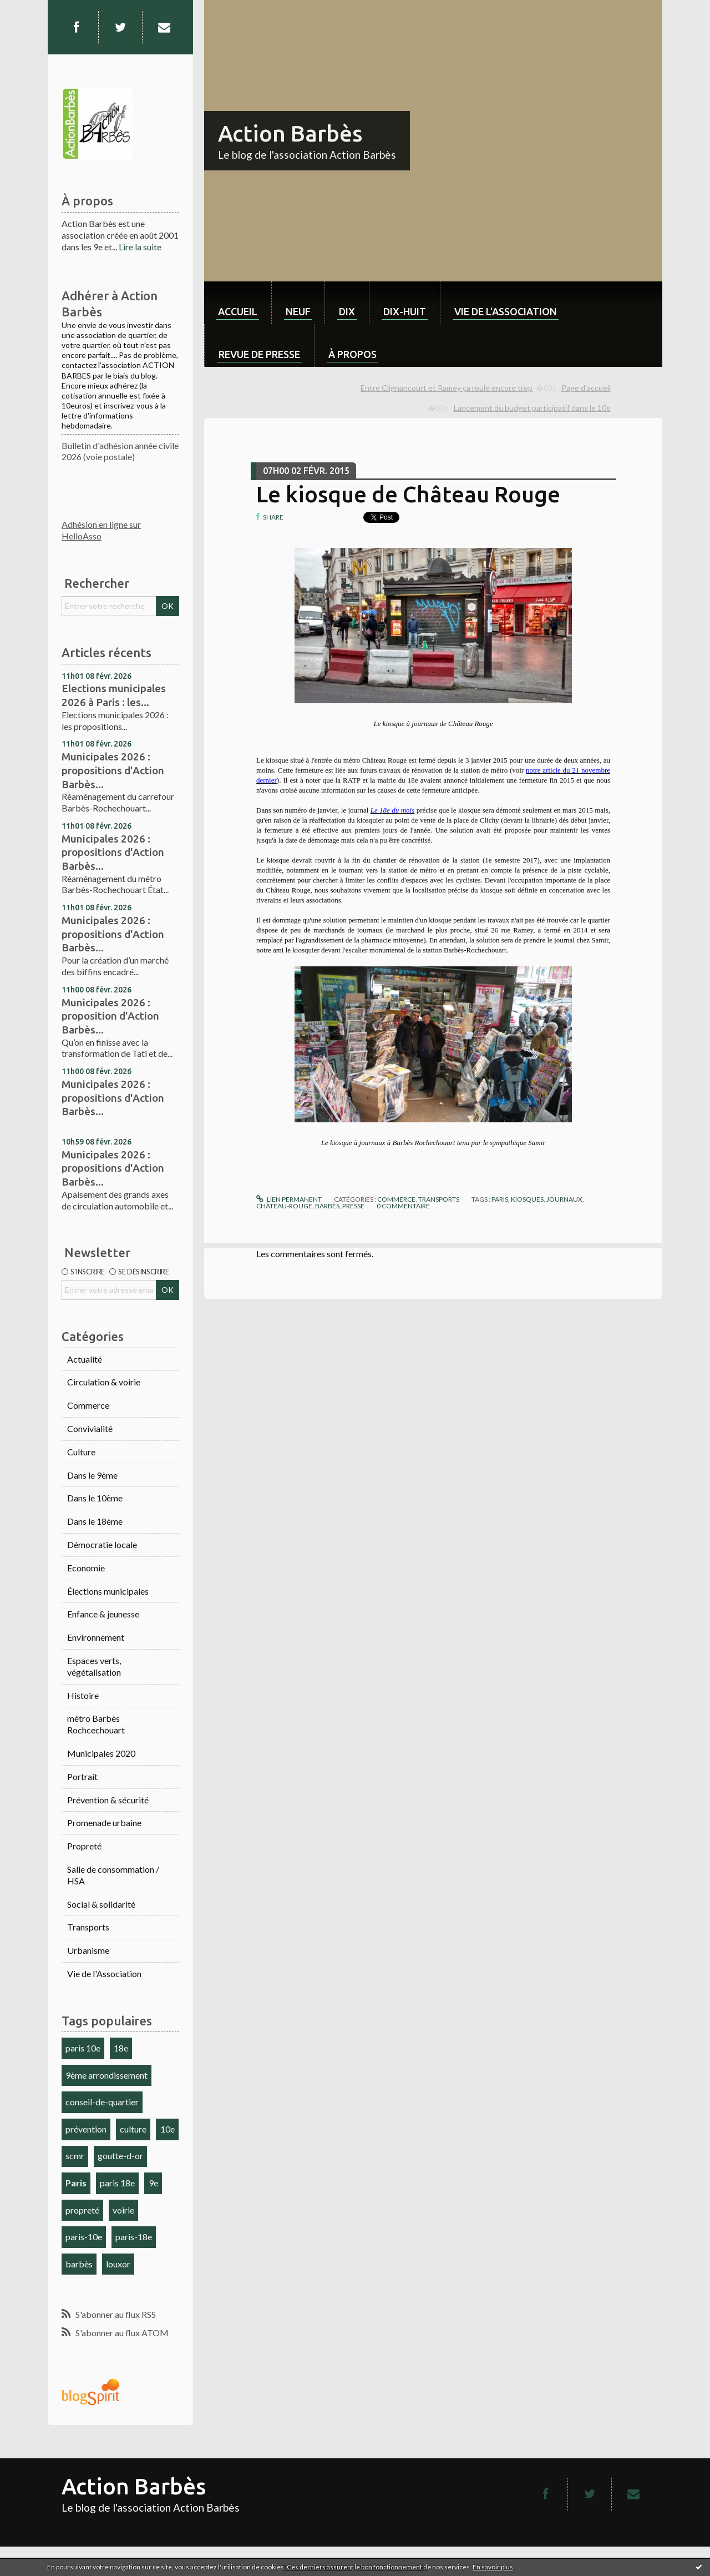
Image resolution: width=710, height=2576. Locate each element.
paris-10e (83, 2236)
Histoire (83, 1695)
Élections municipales (108, 1591)
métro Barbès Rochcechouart (96, 1724)
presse (353, 1206)
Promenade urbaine (104, 1822)
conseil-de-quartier (102, 2101)
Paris (76, 2182)
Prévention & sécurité (108, 1799)
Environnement (95, 1637)
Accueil (237, 311)
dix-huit (404, 311)
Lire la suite (140, 246)
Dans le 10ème (95, 1498)
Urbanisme (88, 1950)
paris (499, 1199)
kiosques (527, 1199)
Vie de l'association (505, 311)
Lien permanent (289, 1199)
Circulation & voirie (103, 1382)
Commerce (88, 1405)
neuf (298, 311)
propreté (82, 2210)
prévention (85, 2129)
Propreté (84, 1846)
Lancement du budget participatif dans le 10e (532, 407)
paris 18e (117, 2182)
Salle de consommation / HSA (113, 1875)
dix (347, 311)
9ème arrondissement (106, 2075)
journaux (564, 1199)
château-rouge (284, 1206)
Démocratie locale (102, 1544)
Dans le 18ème (95, 1521)
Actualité (84, 1359)
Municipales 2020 (101, 1753)
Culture (81, 1451)
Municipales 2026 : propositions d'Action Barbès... (113, 770)
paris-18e (133, 2236)
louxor (118, 2264)
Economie (86, 1567)
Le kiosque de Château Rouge (408, 494)
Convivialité (90, 1428)
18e (121, 2048)
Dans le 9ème (92, 1475)
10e (167, 2129)
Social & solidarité (101, 1904)
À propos (352, 354)
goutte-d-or (120, 2155)
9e (153, 2182)
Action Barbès (290, 133)
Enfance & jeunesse (103, 1614)
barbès (79, 2264)
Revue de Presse (259, 354)
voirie (123, 2210)
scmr (74, 2155)
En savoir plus (493, 2567)
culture (133, 2129)
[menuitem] (237, 302)
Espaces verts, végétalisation (94, 1666)
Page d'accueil (586, 387)
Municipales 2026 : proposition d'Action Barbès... (110, 1016)
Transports (88, 1927)
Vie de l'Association (104, 1973)
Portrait (82, 1776)
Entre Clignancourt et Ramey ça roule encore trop (446, 387)
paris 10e (82, 2048)
